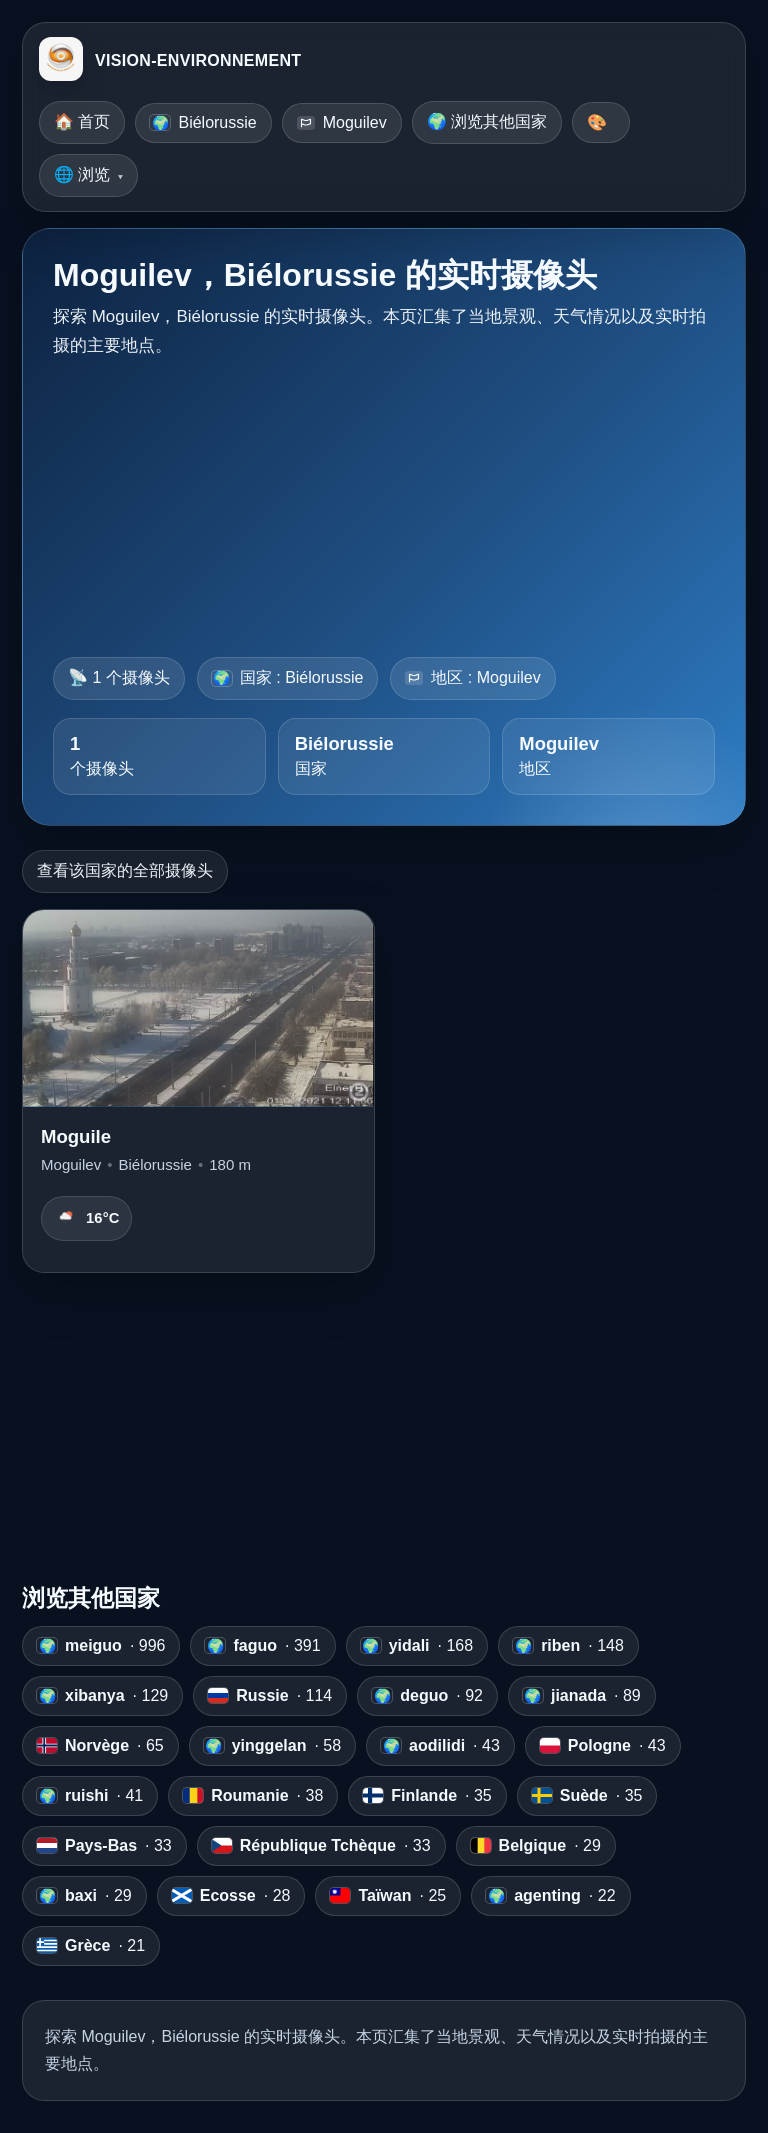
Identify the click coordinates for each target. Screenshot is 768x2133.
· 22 (550, 1896)
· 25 (388, 1896)
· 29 (536, 1846)
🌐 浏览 (82, 174)
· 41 (90, 1796)
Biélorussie (203, 122)
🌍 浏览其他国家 (487, 121)
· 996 (101, 1646)
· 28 (231, 1896)
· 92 (427, 1696)
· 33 (104, 1846)
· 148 (568, 1646)
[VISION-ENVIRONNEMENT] (61, 61)
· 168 (417, 1646)
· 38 (253, 1796)
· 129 (102, 1696)
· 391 (262, 1646)
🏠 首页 (82, 121)
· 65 (100, 1746)
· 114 (270, 1696)
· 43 (440, 1746)
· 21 (91, 1946)
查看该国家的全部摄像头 (125, 870)
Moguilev (342, 122)
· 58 (272, 1746)
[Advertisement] (384, 501)
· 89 (582, 1696)
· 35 (427, 1796)
